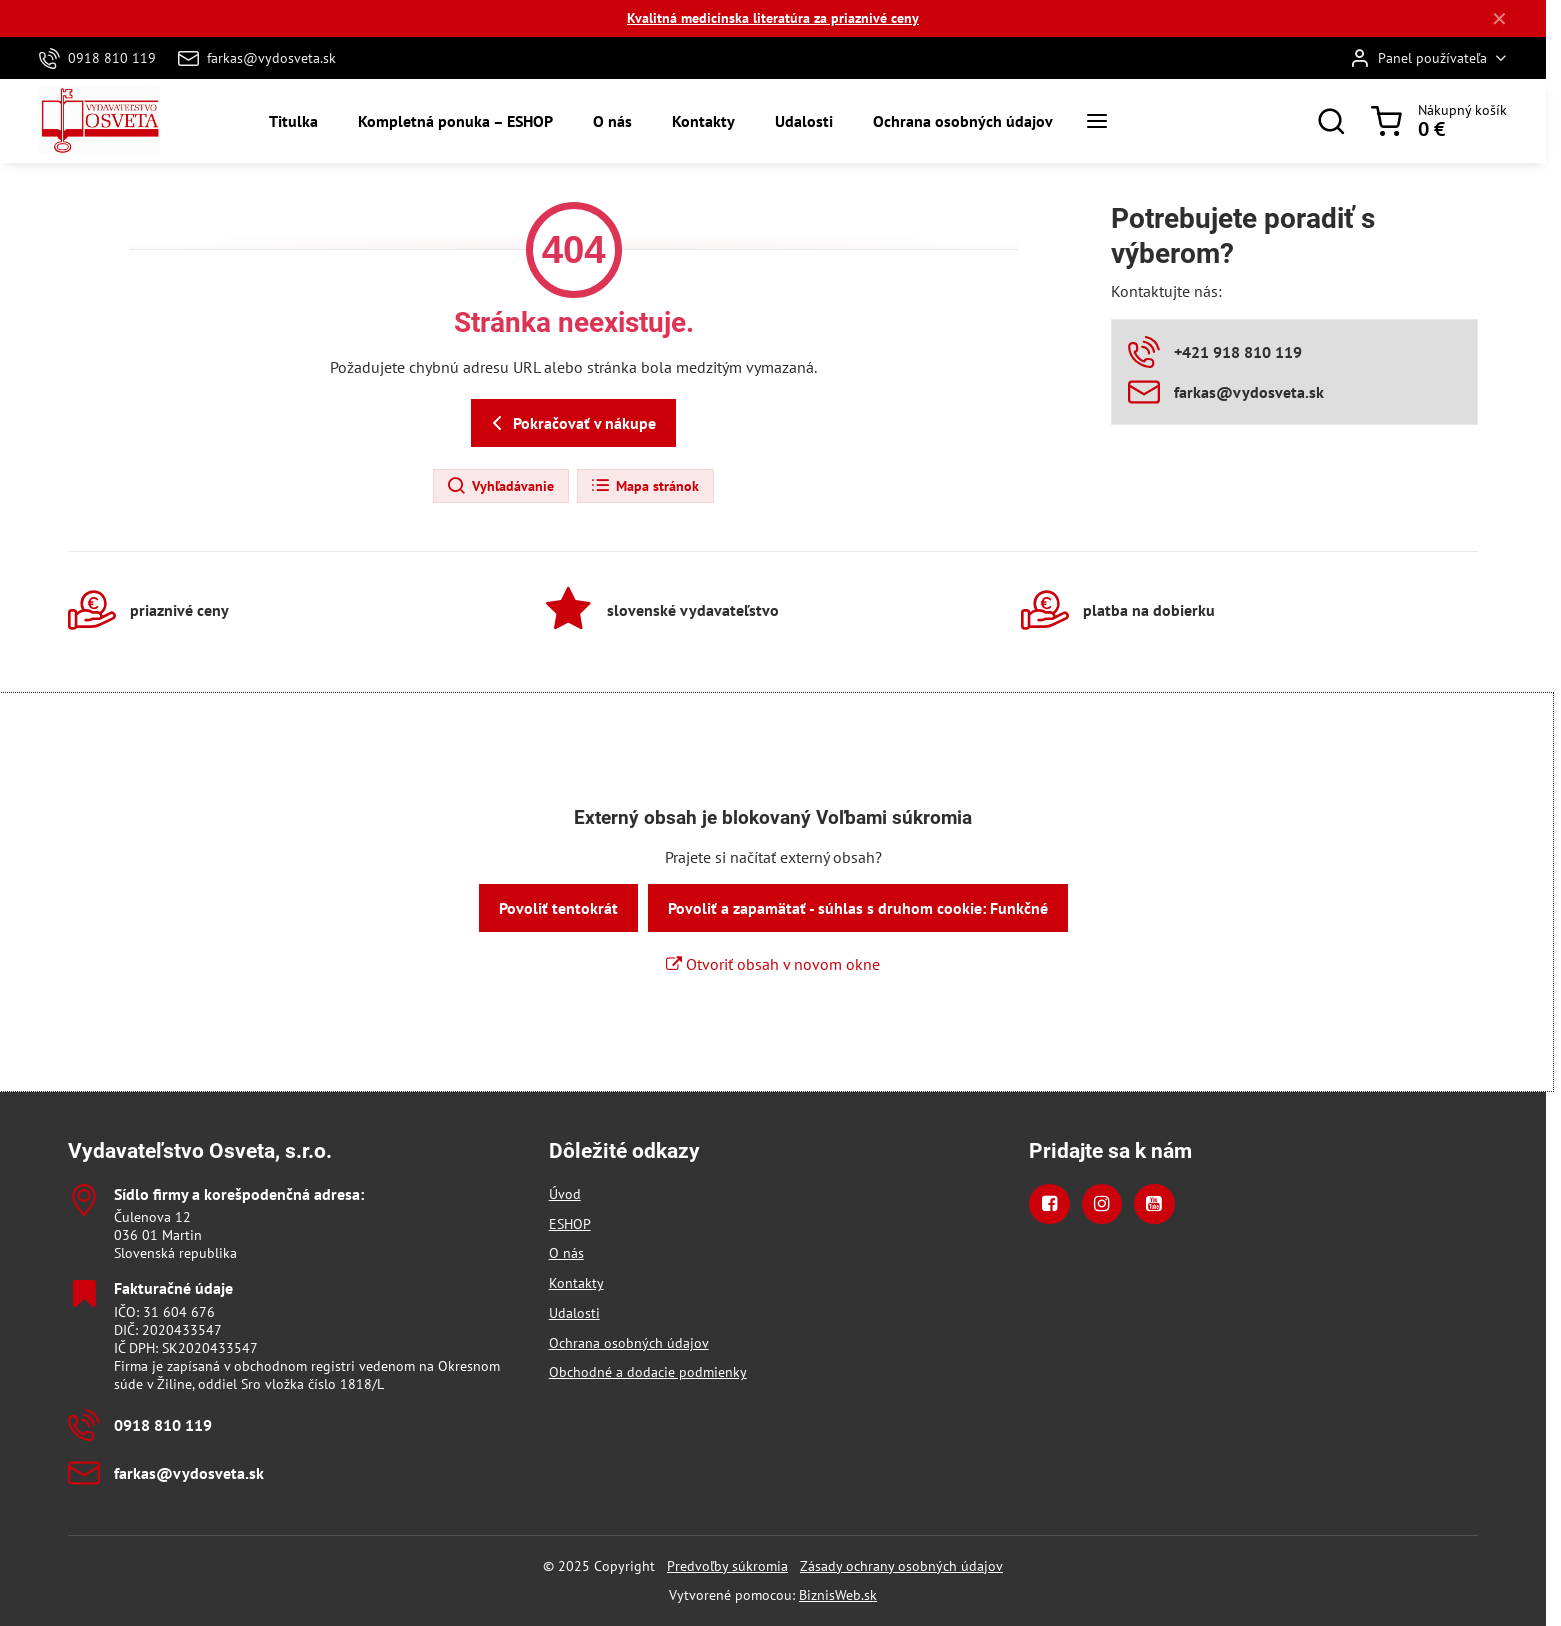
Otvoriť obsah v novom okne (773, 964)
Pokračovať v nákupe (570, 423)
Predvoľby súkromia (727, 1566)
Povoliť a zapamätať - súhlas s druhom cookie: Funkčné (858, 908)
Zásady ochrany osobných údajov (901, 1566)
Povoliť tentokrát (558, 908)
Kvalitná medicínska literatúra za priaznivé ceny (773, 18)
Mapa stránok (644, 486)
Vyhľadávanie (500, 486)
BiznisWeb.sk (838, 1595)
